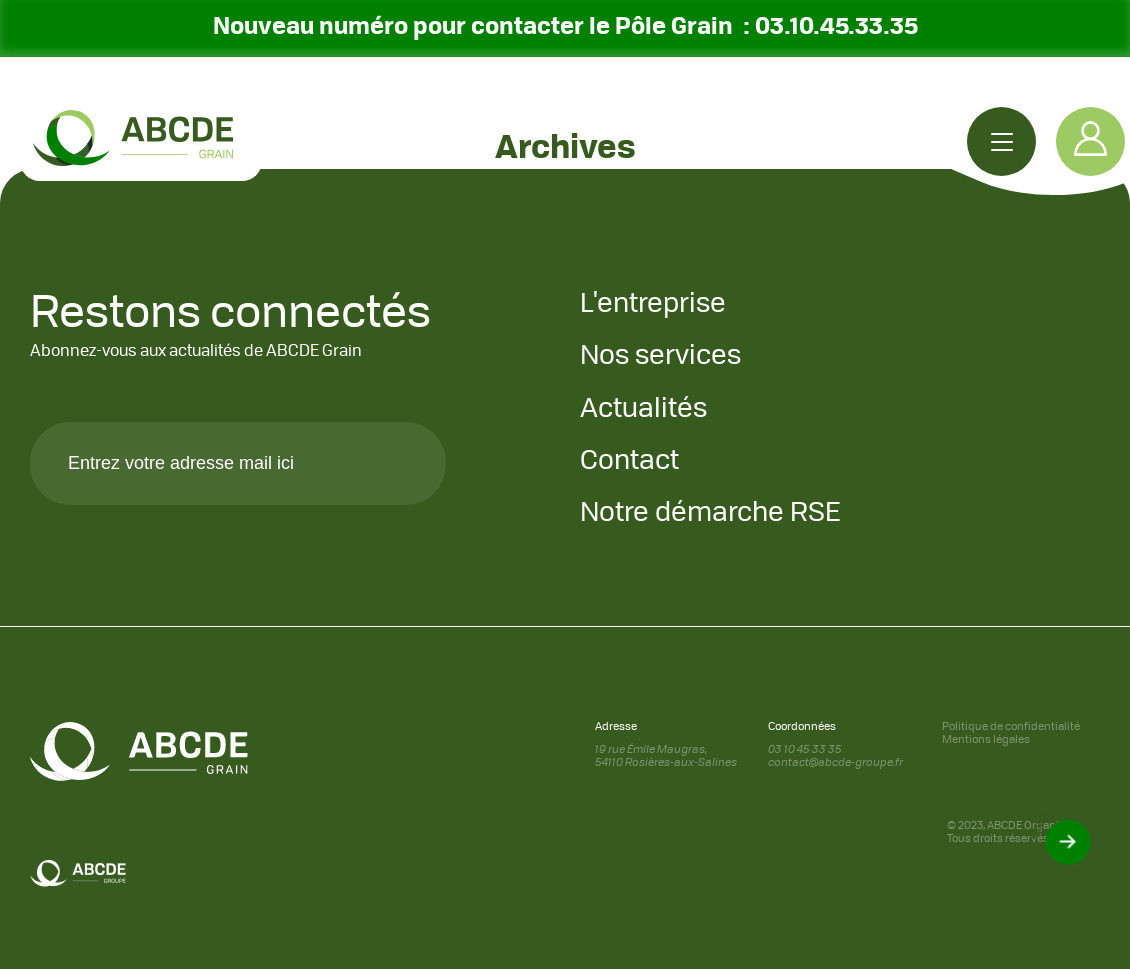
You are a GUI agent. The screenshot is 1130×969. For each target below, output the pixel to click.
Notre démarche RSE (710, 513)
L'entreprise (653, 304)
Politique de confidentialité (1011, 727)
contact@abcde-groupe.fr (835, 763)
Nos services (660, 356)
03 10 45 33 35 (805, 750)
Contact (629, 461)
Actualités (643, 409)
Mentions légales (986, 740)
